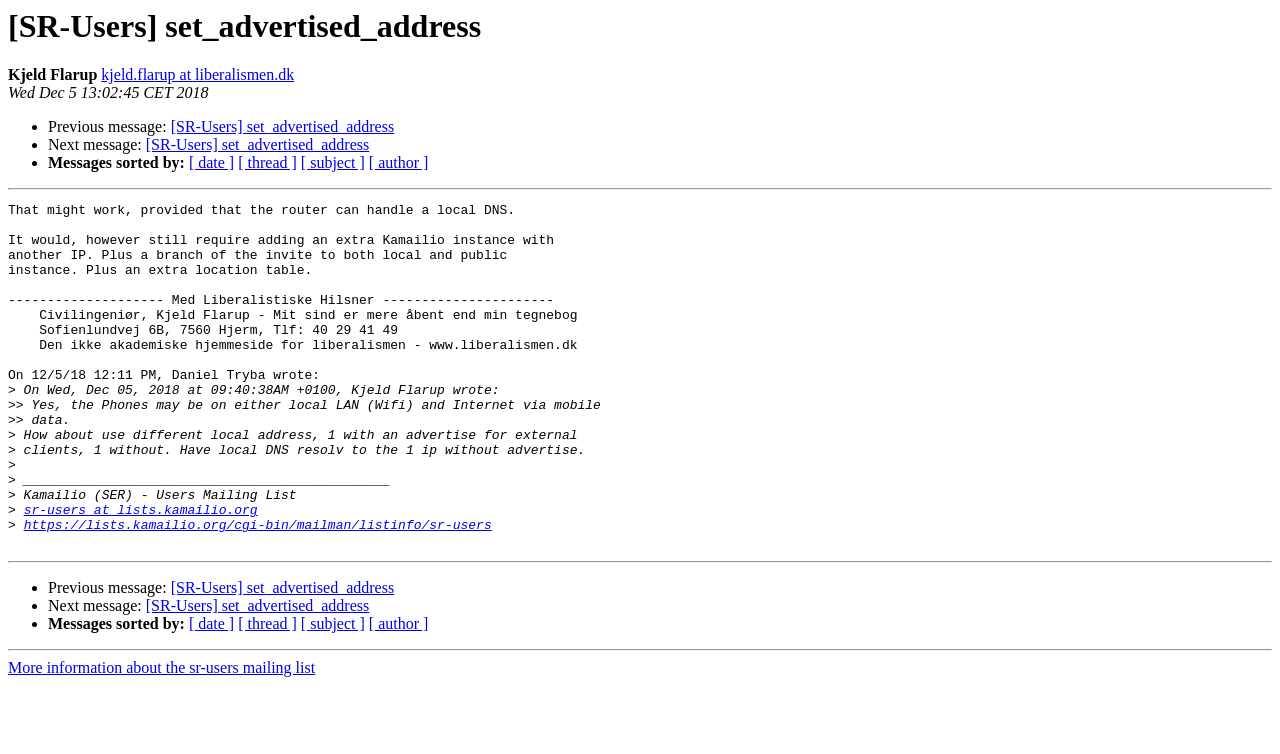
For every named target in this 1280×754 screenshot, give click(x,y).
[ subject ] (333, 162)
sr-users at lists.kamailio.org (141, 572)
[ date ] (211, 162)
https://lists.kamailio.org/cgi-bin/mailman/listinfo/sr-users (258, 590)
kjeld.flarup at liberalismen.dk (197, 74)
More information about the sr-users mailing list (161, 736)
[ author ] (399, 162)
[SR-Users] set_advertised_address (283, 126)
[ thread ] (267, 162)
